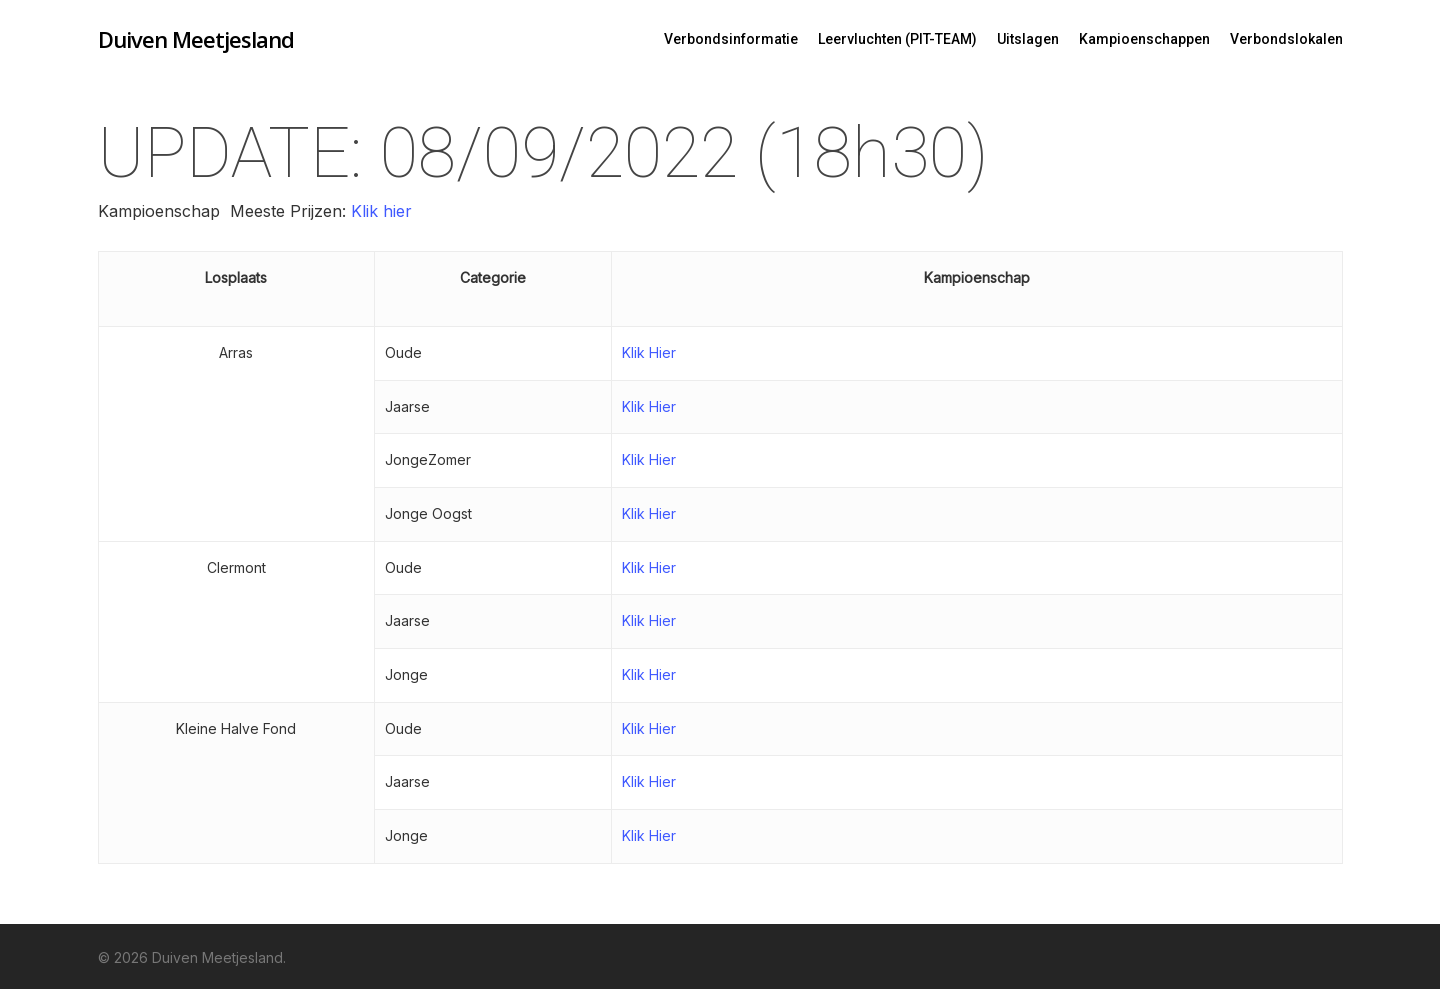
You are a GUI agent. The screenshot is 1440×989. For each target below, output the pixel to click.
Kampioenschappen (1144, 39)
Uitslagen (1028, 39)
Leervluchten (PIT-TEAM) (897, 39)
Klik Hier (649, 352)
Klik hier (379, 211)
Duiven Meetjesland (196, 39)
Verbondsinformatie (731, 39)
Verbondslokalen (1286, 39)
